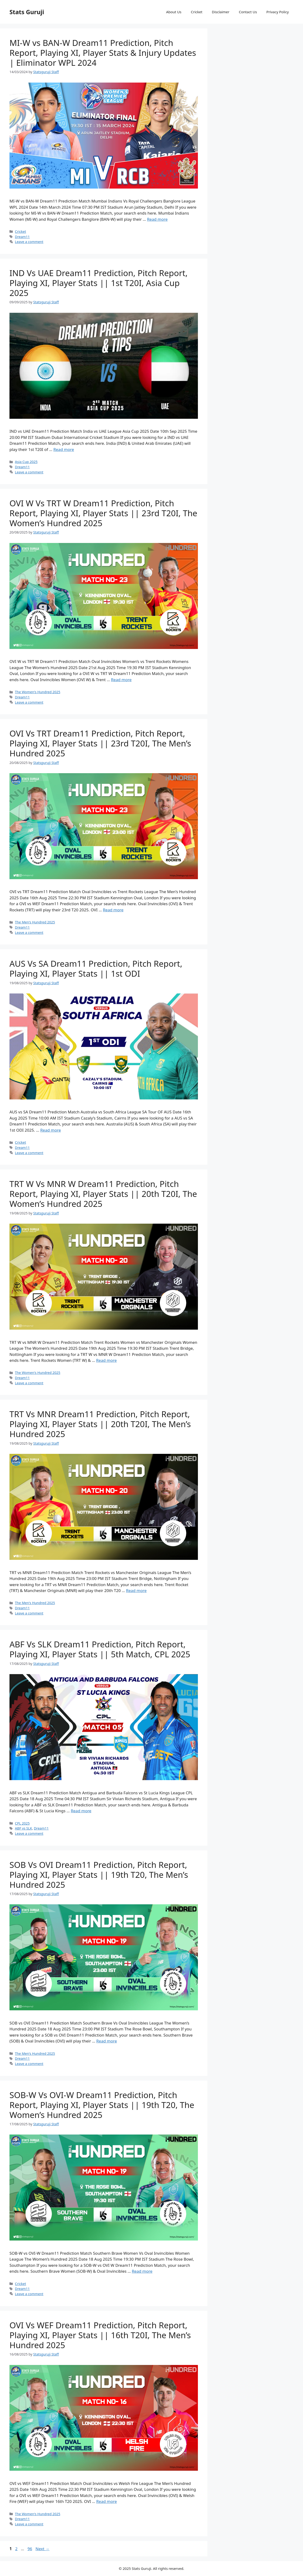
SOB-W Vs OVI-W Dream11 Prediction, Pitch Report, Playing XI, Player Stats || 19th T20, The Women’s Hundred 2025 (101, 2104)
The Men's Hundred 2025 (35, 922)
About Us (174, 11)
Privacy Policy (277, 11)
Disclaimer (220, 11)
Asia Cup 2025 (26, 461)
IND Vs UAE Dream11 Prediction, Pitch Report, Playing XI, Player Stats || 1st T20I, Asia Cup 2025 (98, 282)
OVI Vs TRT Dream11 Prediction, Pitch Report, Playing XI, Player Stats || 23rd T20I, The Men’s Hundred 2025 (100, 743)
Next (42, 2548)
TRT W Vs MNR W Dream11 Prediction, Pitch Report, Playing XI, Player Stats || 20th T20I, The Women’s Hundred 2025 (103, 1193)
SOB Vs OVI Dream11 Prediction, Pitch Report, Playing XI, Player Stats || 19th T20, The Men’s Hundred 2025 (98, 1874)
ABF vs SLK (23, 1828)
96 (30, 2548)
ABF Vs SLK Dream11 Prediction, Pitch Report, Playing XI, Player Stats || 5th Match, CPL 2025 (99, 1649)
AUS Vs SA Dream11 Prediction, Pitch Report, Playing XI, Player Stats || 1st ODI (95, 968)
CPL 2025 (22, 1823)
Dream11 (22, 236)
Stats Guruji (26, 12)
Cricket (196, 11)
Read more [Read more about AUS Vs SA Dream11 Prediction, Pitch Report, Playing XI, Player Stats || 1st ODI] (50, 1130)
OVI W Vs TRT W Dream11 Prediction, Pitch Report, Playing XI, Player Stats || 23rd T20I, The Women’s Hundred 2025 (103, 513)
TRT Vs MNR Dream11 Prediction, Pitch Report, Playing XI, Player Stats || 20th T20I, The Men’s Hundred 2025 (100, 1423)
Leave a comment (29, 241)
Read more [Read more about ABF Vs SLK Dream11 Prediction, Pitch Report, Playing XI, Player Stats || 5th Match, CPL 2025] (81, 1810)
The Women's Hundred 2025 (37, 692)
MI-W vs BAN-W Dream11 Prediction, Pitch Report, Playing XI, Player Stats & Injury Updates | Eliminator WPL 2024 (102, 52)
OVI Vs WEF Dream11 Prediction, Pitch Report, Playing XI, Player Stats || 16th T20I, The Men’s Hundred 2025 (100, 2335)
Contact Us (248, 11)
